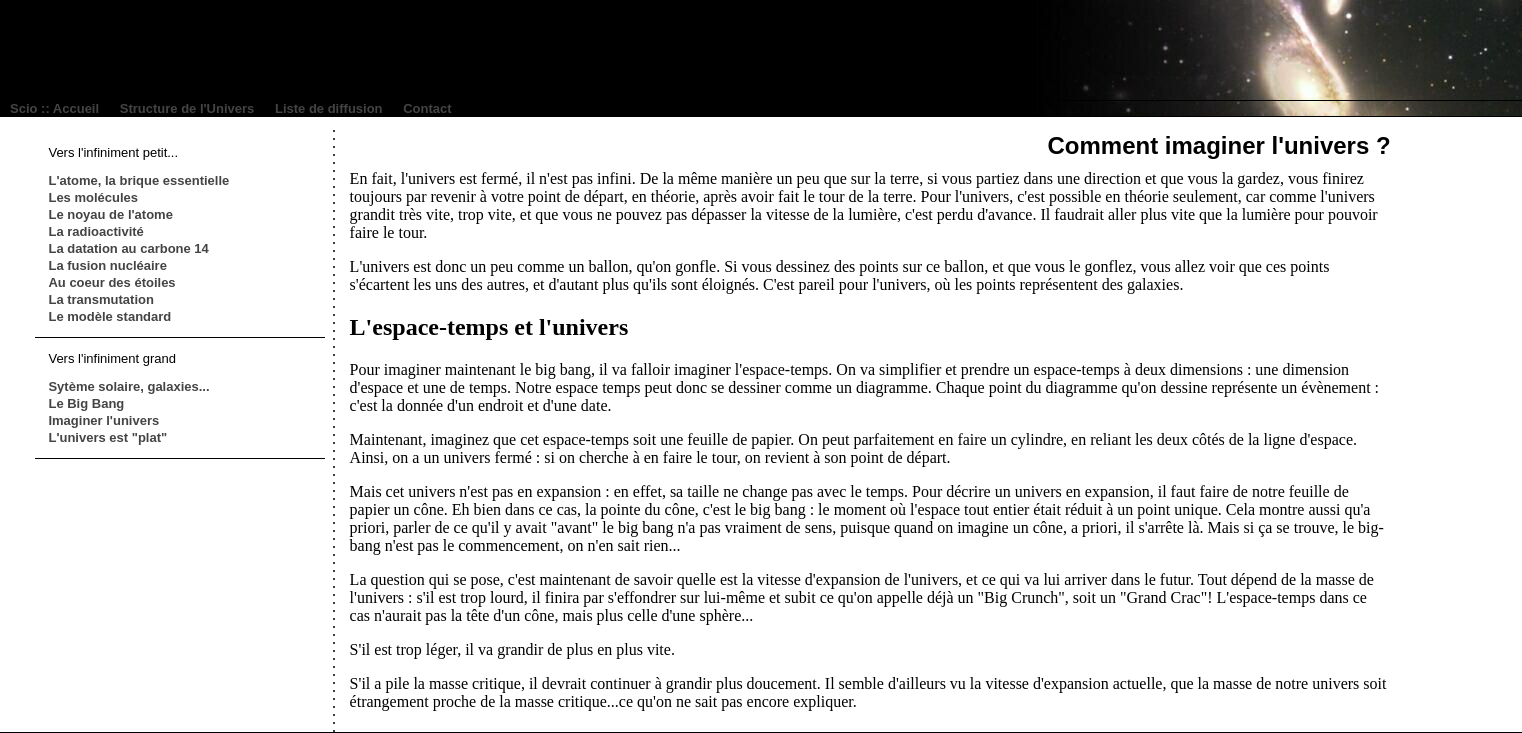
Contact (427, 108)
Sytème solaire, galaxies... (128, 386)
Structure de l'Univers (187, 108)
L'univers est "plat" (107, 437)
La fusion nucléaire (107, 265)
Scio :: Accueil (54, 108)
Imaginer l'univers (103, 420)
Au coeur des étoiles (111, 282)
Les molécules (93, 197)
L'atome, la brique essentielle (138, 180)
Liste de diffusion (329, 108)
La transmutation (100, 299)
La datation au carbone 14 (128, 248)
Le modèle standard (109, 316)
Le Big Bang (86, 403)
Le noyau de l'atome (110, 214)
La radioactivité (95, 231)
